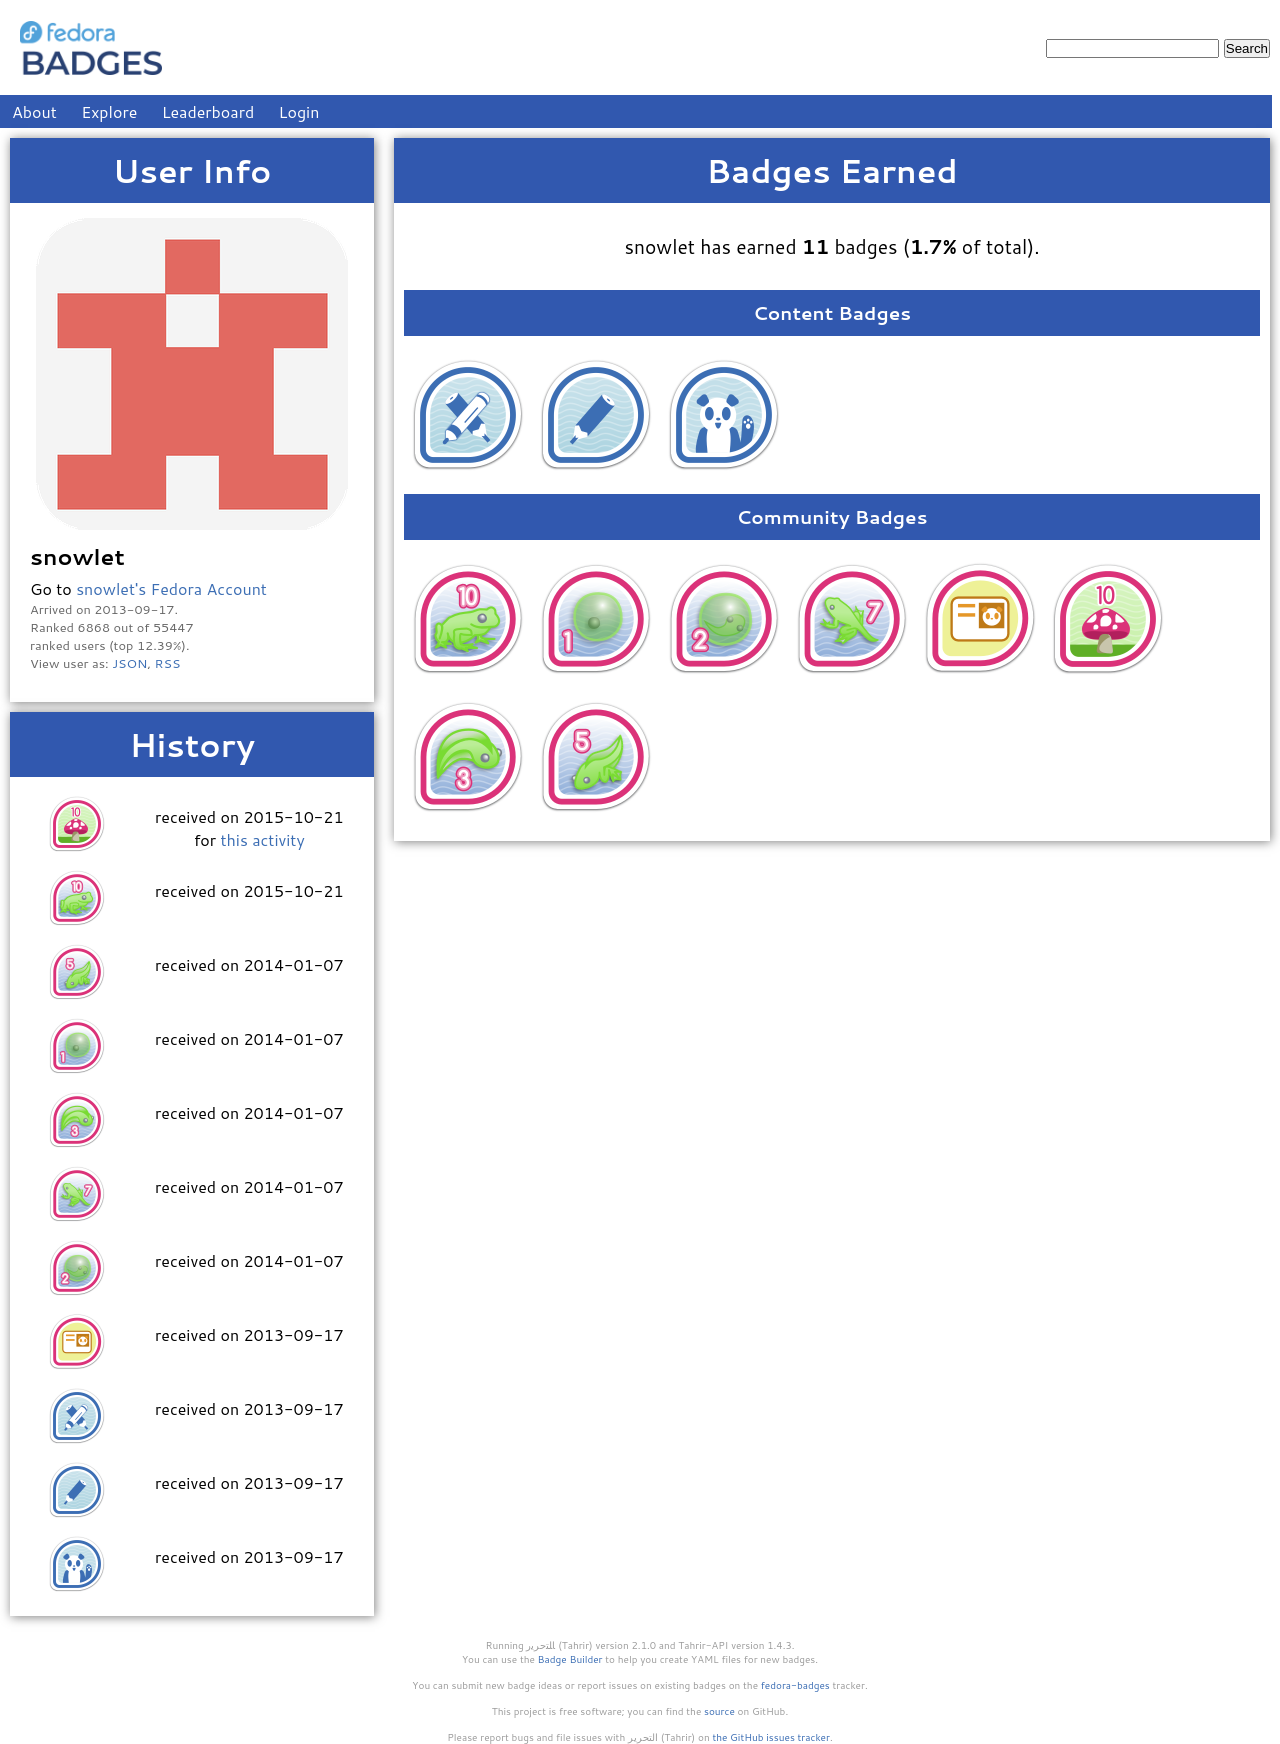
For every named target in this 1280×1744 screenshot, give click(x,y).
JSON (129, 663)
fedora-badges (795, 1685)
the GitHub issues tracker (771, 1737)
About (34, 111)
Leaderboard (208, 111)
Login (299, 111)
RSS (168, 663)
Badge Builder (570, 1659)
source (719, 1711)
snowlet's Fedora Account (171, 588)
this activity (262, 839)
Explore (109, 111)
